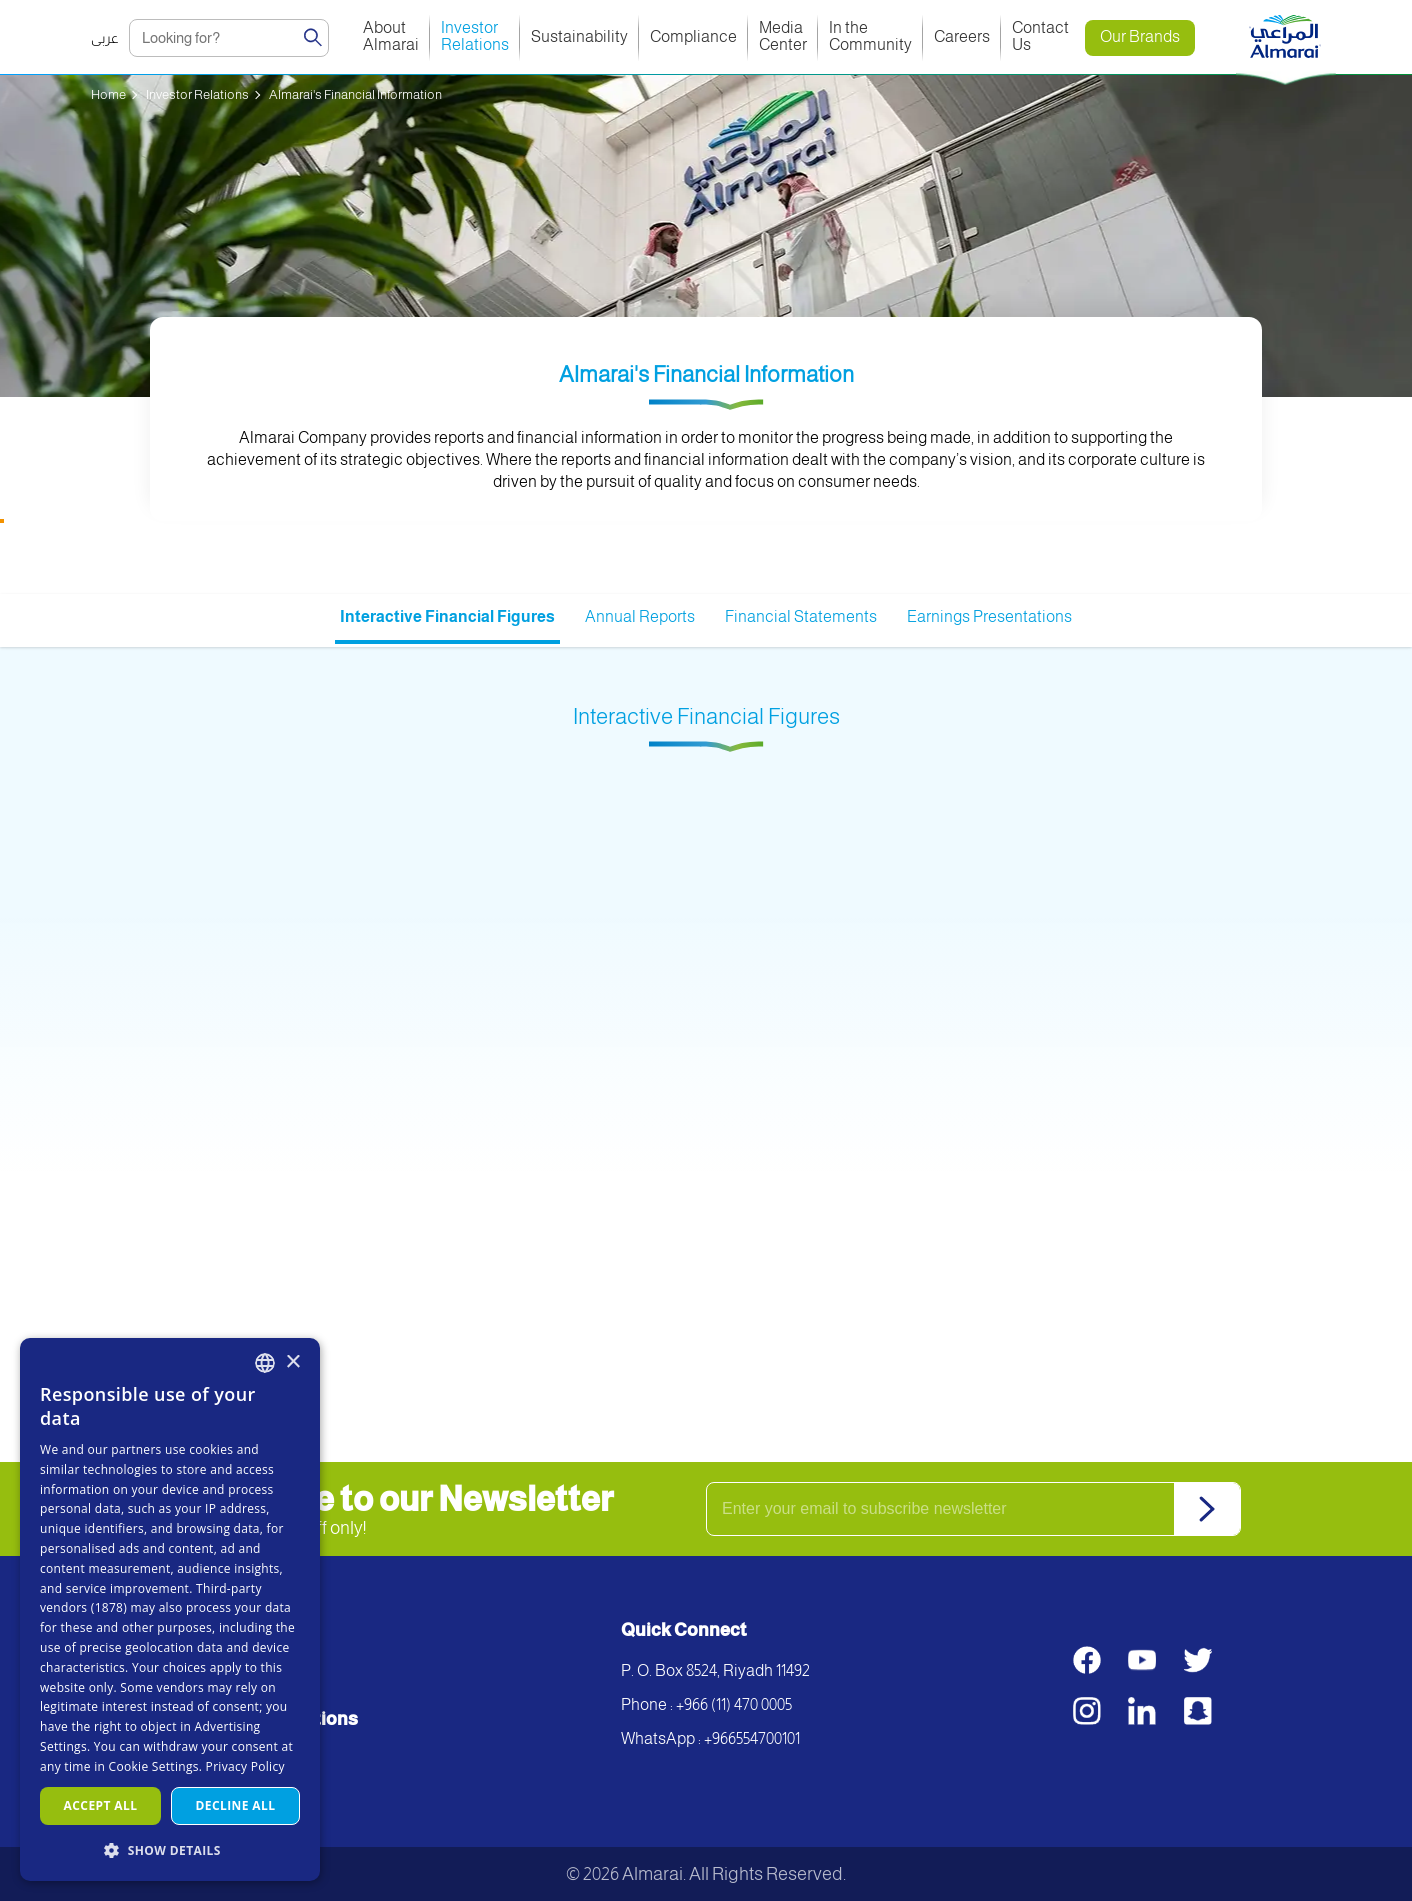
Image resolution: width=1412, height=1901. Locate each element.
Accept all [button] (101, 1805)
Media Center (783, 36)
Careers (962, 36)
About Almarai (391, 36)
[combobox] (265, 1363)
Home (108, 94)
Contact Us (1042, 36)
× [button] (292, 1362)
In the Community (870, 36)
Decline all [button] (236, 1805)
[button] (170, 1849)
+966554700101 (752, 1738)
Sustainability (579, 36)
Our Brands (1140, 36)
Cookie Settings (154, 1766)
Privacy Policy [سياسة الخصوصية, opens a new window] (245, 1766)
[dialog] (170, 1609)
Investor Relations (475, 36)
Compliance (693, 36)
